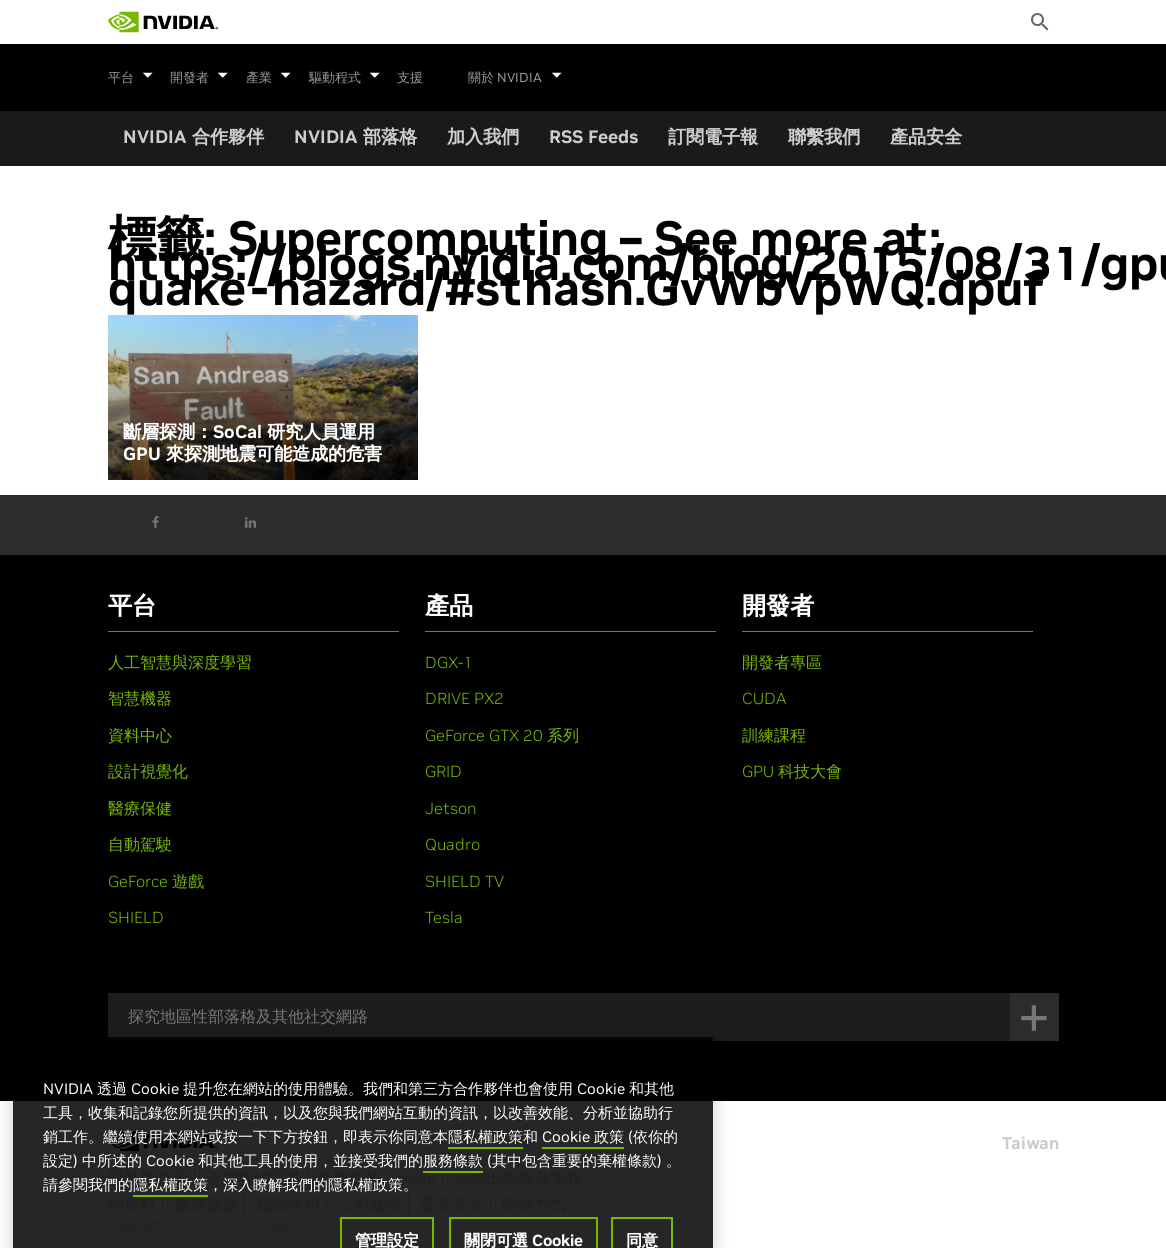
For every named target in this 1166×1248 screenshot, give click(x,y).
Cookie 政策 (583, 1166)
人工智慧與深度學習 (180, 662)
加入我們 (483, 136)
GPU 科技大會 (792, 771)
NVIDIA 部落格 (355, 136)
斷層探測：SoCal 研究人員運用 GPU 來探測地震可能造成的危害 (252, 442)
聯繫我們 (824, 136)
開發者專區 (782, 662)
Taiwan (1030, 1143)
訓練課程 (774, 735)
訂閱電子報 (713, 136)
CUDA (764, 698)
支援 (404, 78)
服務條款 (453, 1190)
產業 (266, 75)
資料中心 (140, 735)
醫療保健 (140, 808)
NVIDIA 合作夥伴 (193, 136)
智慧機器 (140, 698)
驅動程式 (340, 75)
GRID (443, 771)
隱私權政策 (485, 1166)
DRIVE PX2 (464, 698)
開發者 (198, 75)
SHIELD (136, 917)
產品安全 (926, 136)
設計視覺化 (148, 771)
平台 (131, 75)
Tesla (444, 917)
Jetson (451, 808)
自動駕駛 (140, 844)
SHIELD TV (464, 881)
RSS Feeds (593, 136)
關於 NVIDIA (509, 75)
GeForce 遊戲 (156, 881)
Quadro (452, 844)
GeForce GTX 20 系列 (502, 735)
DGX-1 (449, 662)
